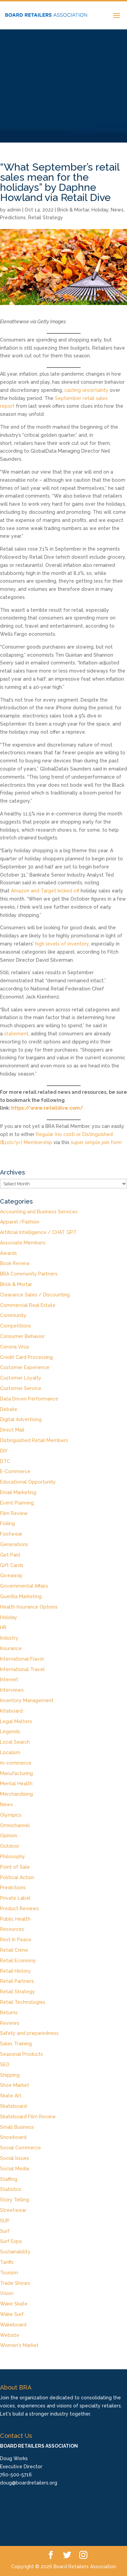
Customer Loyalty (20, 1378)
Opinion (8, 1835)
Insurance (11, 1648)
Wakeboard (13, 2324)
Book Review (15, 1263)
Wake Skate (13, 2303)
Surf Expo (11, 2241)
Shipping (10, 2075)
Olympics (10, 1815)
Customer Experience (24, 1367)
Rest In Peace (15, 1939)
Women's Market (19, 2345)
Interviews (12, 1690)
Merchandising (16, 1794)
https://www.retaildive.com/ (47, 1108)
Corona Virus (14, 1346)
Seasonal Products (21, 2054)
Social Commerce (20, 2147)
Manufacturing (16, 1773)
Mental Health (16, 1783)
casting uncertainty (86, 390)
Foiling (7, 1523)
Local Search (15, 1742)
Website (9, 2335)
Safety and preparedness (29, 2033)
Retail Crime (14, 1950)
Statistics (10, 2189)
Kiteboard (11, 1711)
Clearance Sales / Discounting (35, 1294)
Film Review (14, 1513)
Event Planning (17, 1503)
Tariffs (7, 2262)
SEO (4, 2064)
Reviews (9, 2023)
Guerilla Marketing (21, 1596)
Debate (8, 1409)
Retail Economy (18, 1960)
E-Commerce (15, 1471)
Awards (8, 1253)
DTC (5, 1461)
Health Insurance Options (29, 1607)
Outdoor (9, 1846)
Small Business (17, 2127)
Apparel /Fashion (19, 1221)
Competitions (15, 1326)
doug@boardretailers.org (28, 2482)
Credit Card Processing (26, 1357)
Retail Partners (17, 1981)
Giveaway (11, 1575)
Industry (9, 1638)
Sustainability (15, 2251)
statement (16, 1033)
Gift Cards (11, 1565)
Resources (12, 1929)
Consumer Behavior (22, 1336)
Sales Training (16, 2043)
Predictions (13, 217)
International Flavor (22, 1659)
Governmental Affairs (24, 1586)
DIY (3, 1451)
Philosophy (12, 1856)
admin (14, 209)
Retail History (15, 1971)
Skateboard (13, 2106)
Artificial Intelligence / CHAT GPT (38, 1232)
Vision (7, 2293)
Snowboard (13, 2137)
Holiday (99, 209)
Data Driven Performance (29, 1398)
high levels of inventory (62, 943)
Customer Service (20, 1388)
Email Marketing (18, 1492)
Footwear (11, 1534)
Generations (14, 1544)
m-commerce (15, 1763)
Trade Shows (15, 2283)
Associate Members (22, 1242)
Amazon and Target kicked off (45, 890)
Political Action (17, 1877)
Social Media (14, 2168)
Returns (9, 2012)
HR (3, 1627)
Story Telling (14, 2199)
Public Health (15, 1919)
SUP (4, 2220)
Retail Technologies (22, 2002)
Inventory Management (27, 1700)
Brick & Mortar (73, 209)
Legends (10, 1731)
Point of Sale (15, 1867)
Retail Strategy (45, 217)
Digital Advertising (21, 1419)
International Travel (22, 1669)
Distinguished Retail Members (34, 1440)
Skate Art (10, 2095)
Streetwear (13, 2210)
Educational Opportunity (28, 1482)
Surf (4, 2231)
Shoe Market (14, 2085)
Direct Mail (12, 1430)
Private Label (15, 1898)
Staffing (8, 2179)
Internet (9, 1679)
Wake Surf (12, 2314)
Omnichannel (15, 1825)
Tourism (9, 2272)
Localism (10, 1752)
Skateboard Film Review (28, 2116)
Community (13, 1315)
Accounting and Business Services (39, 1211)
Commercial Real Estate (28, 1305)
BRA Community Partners (29, 1274)
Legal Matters (16, 1721)
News (117, 209)
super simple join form (96, 1142)
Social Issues (14, 2158)
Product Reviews (19, 1908)
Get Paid (10, 1555)
